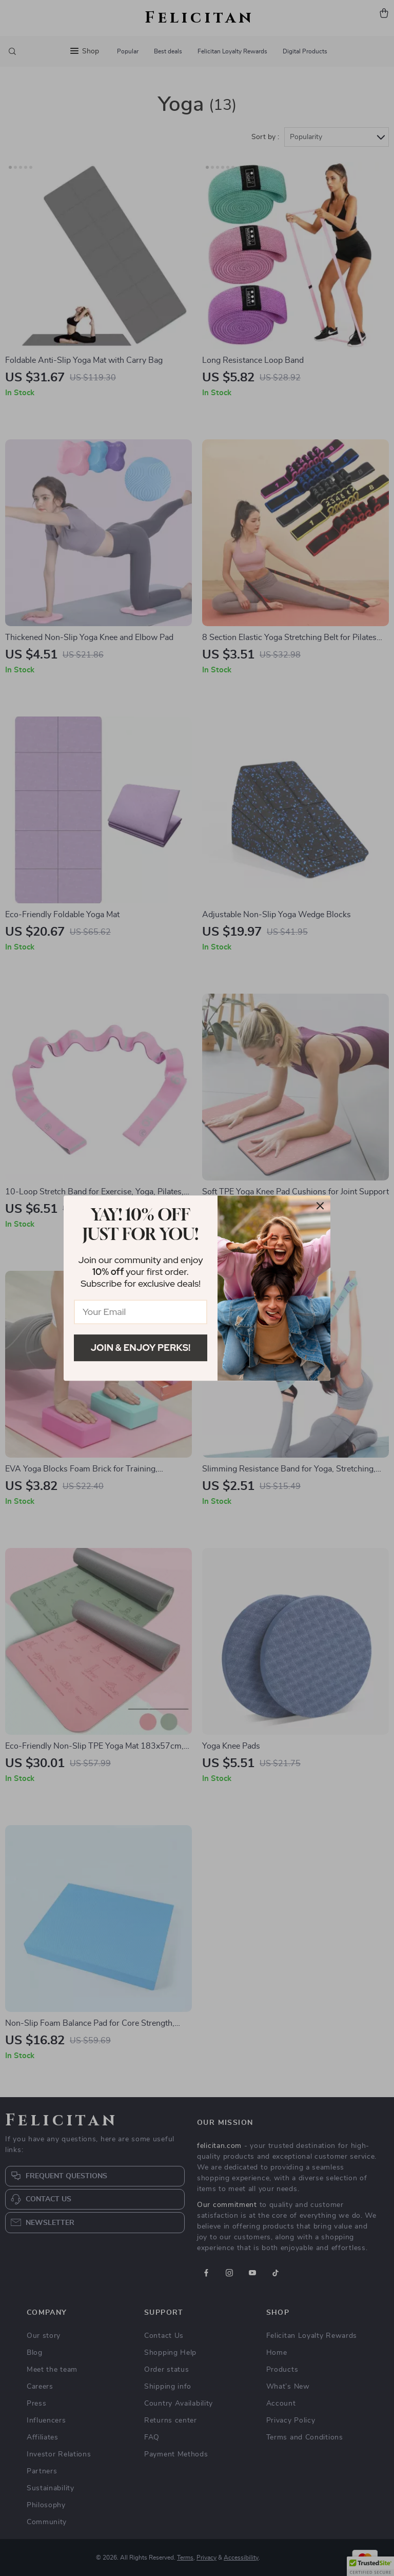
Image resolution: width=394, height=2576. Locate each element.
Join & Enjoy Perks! (141, 1347)
